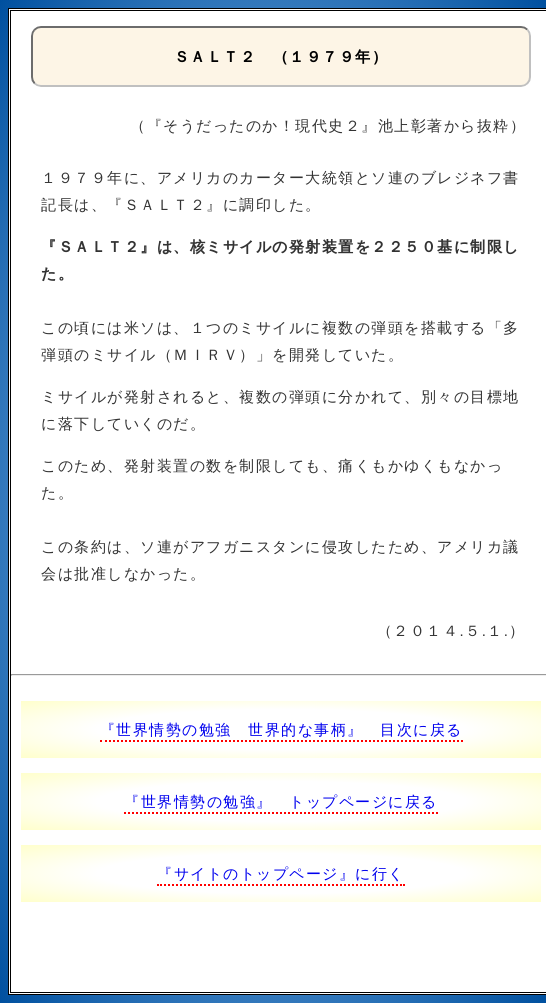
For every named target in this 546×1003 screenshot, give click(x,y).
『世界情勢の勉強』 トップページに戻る (281, 801)
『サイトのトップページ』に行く (281, 873)
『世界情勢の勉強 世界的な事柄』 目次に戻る (281, 729)
